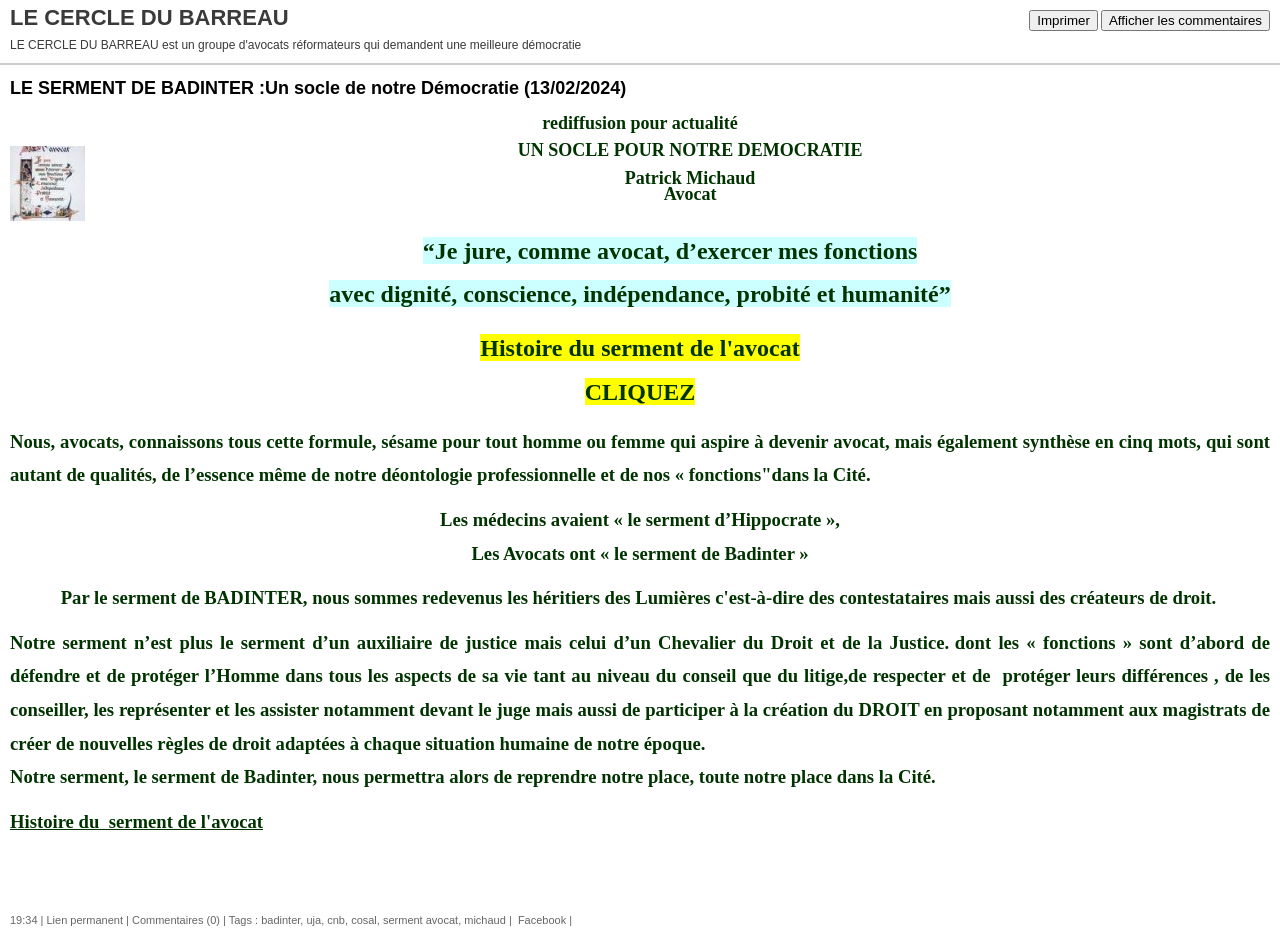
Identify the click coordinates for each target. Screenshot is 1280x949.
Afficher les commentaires (1185, 20)
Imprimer (1063, 20)
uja (313, 920)
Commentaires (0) (176, 920)
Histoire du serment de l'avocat (640, 348)
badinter (280, 920)
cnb (336, 920)
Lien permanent (85, 920)
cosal (364, 920)
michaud (485, 920)
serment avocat (420, 920)
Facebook (540, 920)
